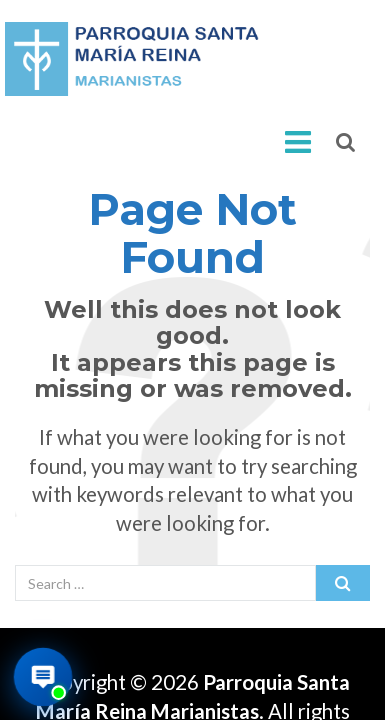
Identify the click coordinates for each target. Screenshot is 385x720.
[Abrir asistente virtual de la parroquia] (43, 677)
